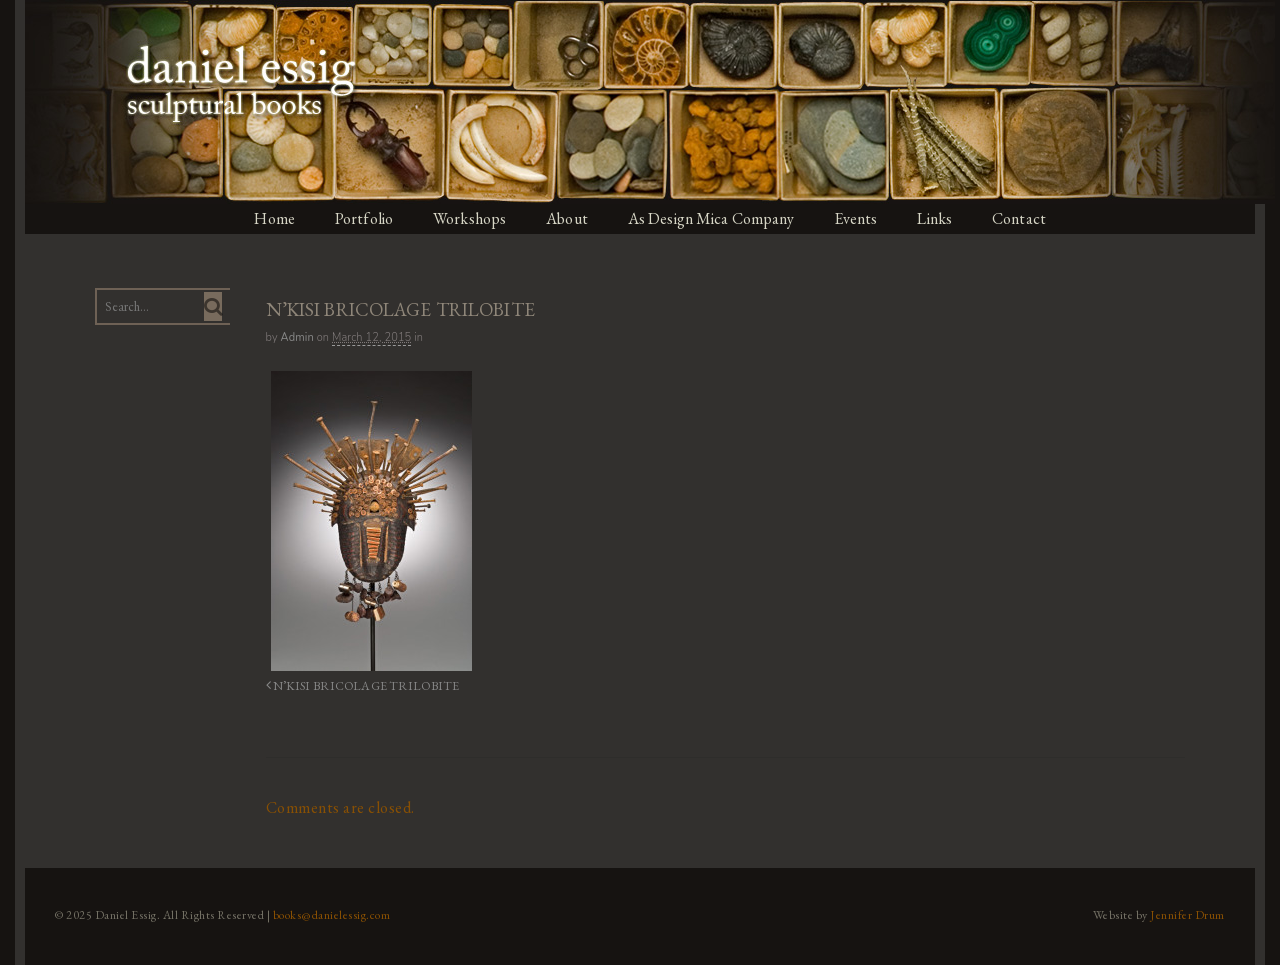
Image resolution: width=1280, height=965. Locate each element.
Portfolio (361, 218)
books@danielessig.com (322, 908)
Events (868, 218)
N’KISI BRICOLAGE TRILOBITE (347, 683)
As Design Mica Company (718, 218)
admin (291, 337)
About (570, 218)
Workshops (469, 218)
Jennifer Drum (1198, 908)
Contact (1036, 218)
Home (269, 218)
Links (949, 218)
